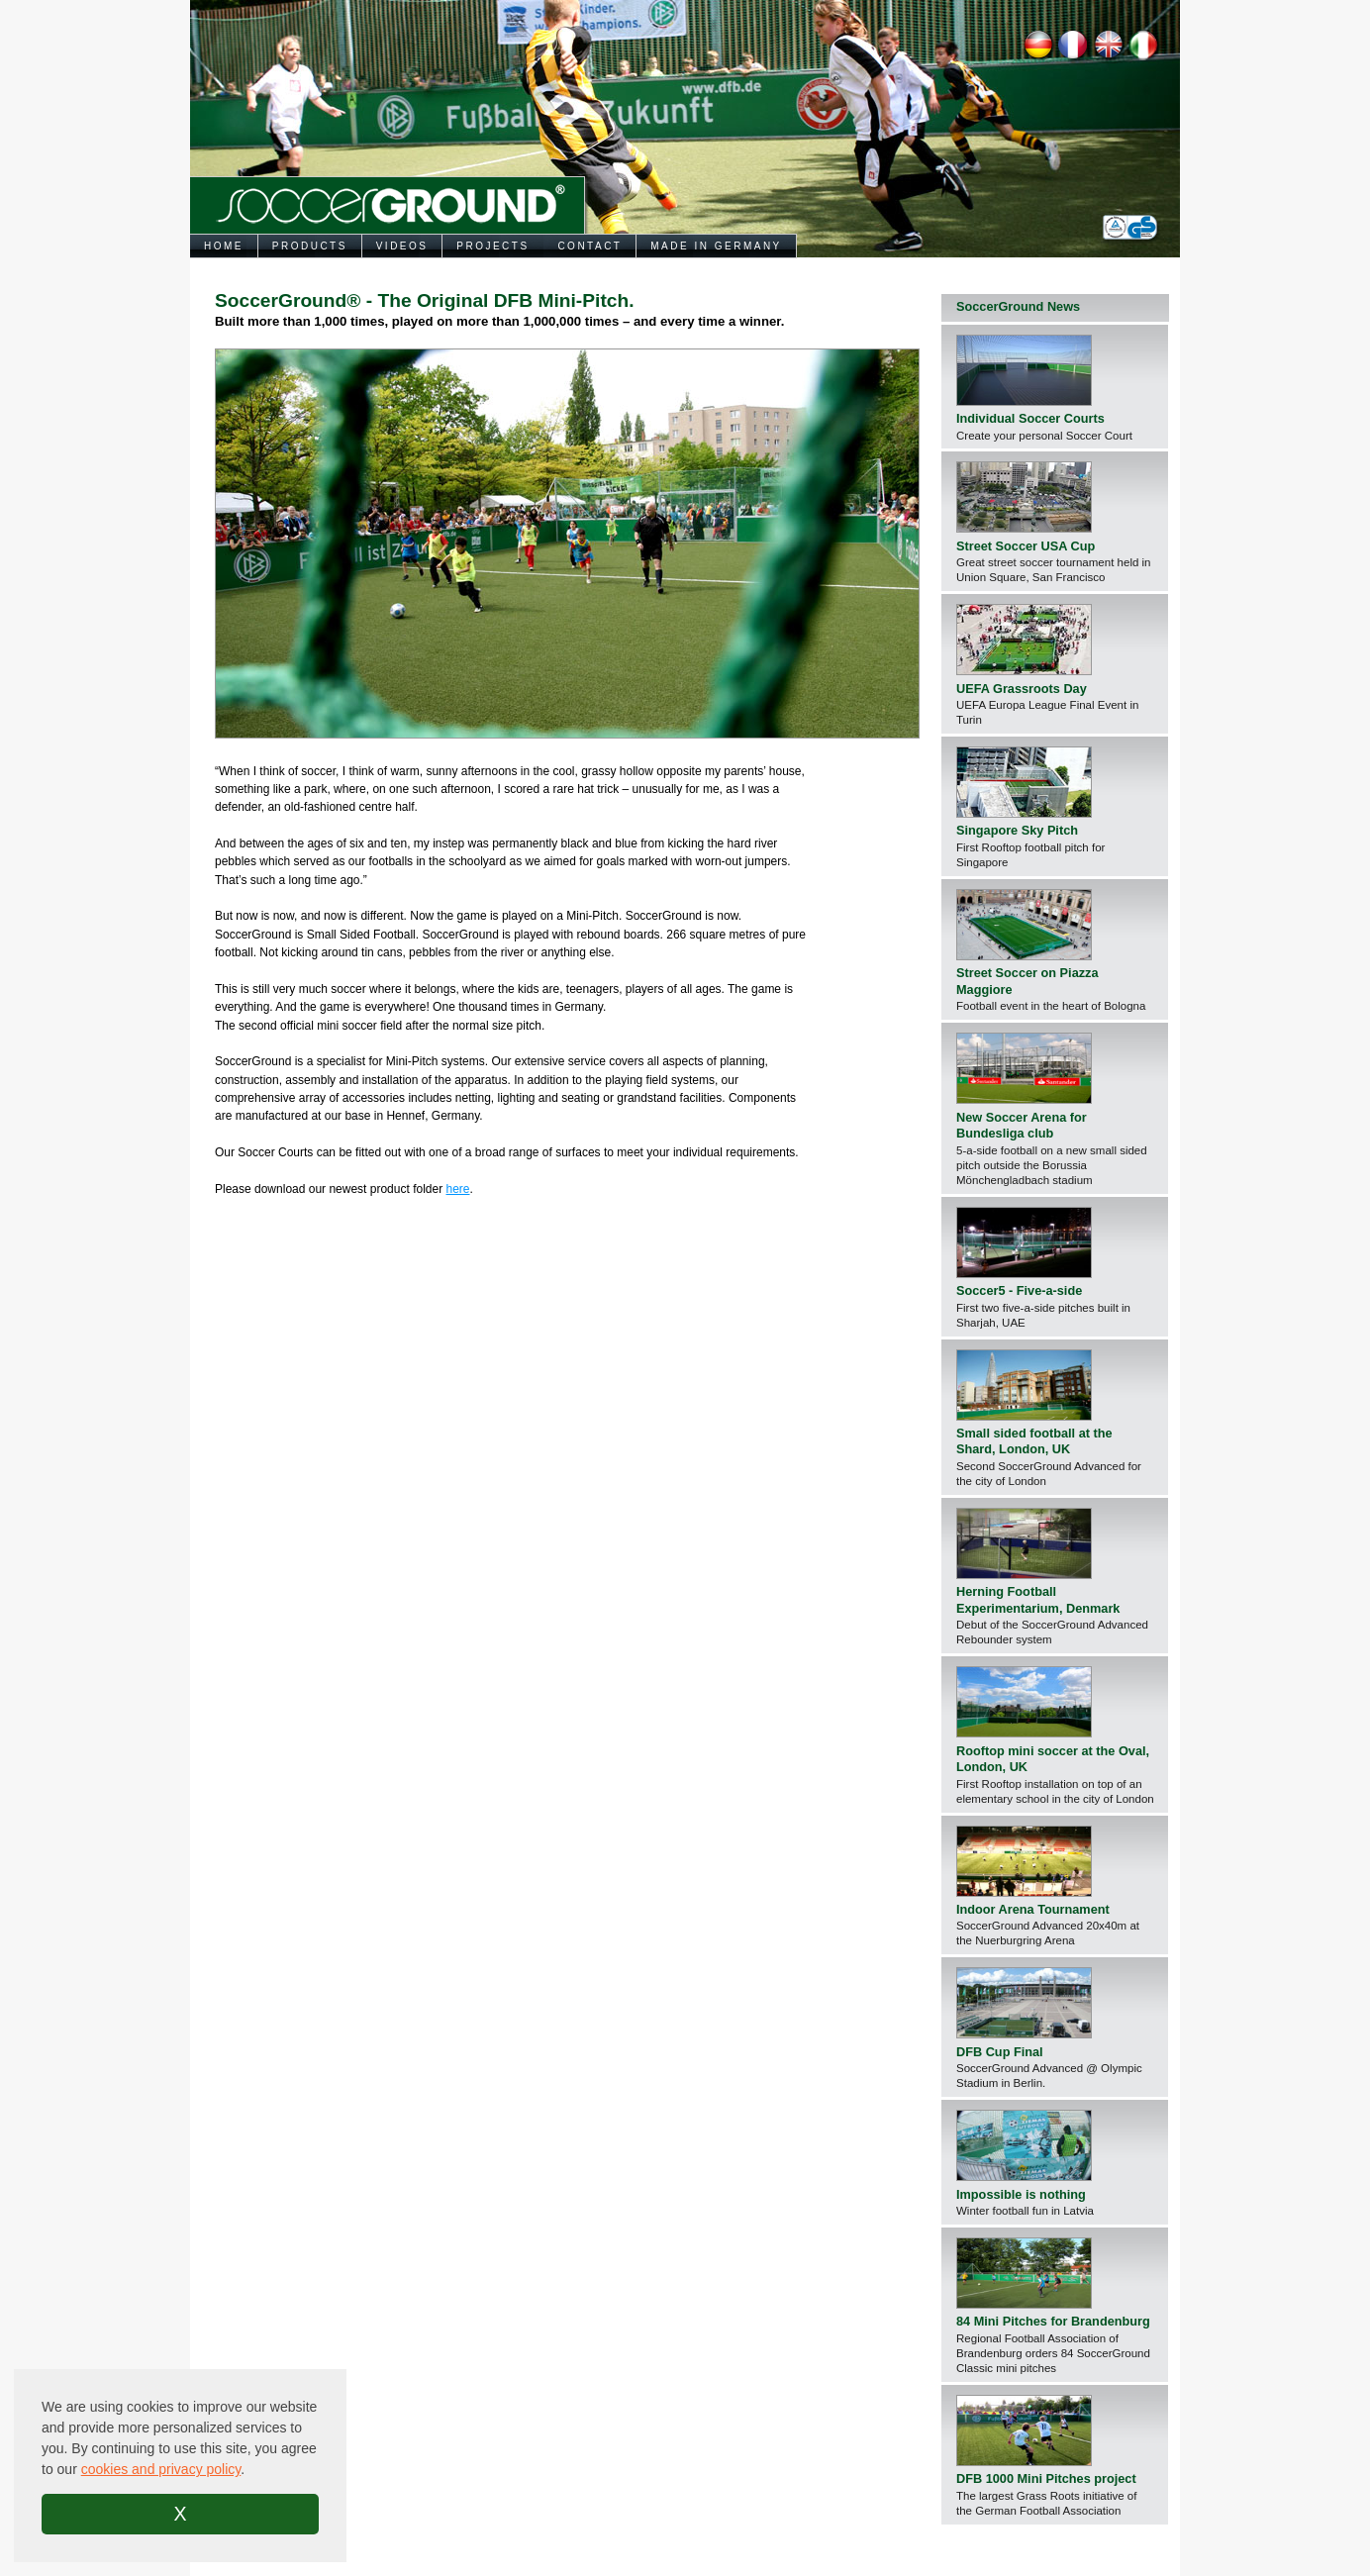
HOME (224, 246)
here (457, 1189)
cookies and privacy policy (161, 2469)
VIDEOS (402, 246)
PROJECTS (492, 246)
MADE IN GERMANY (716, 246)
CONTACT (589, 246)
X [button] (179, 2514)
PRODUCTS (309, 246)
